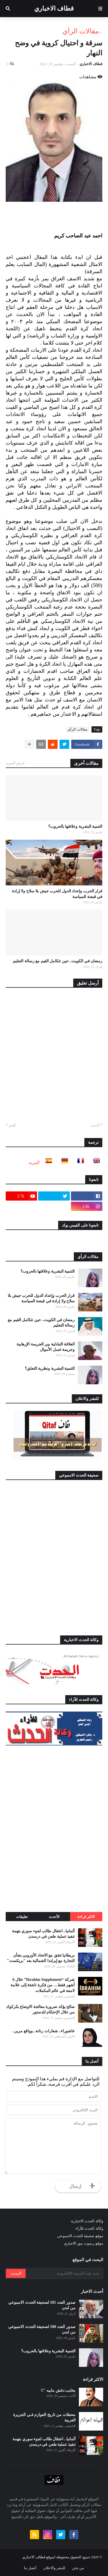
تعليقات (22, 1917)
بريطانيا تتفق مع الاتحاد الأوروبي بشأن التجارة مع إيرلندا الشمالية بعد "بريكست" (41, 1958)
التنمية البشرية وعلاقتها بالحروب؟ (75, 826)
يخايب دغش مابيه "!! (58, 2390)
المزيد (34, 1162)
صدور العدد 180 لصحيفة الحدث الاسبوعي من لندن (42, 2330)
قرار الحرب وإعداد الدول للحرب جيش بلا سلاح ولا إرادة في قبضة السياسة (57, 894)
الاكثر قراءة (86, 1917)
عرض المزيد (15, 763)
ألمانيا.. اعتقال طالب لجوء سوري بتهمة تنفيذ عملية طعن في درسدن (43, 1934)
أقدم (12, 1125)
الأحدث (54, 1917)
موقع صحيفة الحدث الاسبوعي (80, 2236)
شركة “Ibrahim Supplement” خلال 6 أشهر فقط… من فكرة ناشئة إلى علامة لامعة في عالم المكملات (43, 1985)
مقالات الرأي (80, 31)
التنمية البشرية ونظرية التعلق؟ (50, 1368)
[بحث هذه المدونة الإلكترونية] (64, 2273)
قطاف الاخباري (54, 8)
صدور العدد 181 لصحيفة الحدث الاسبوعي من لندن (42, 2305)
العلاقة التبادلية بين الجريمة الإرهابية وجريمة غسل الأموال (46, 1347)
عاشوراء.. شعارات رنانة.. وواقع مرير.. (44, 2031)
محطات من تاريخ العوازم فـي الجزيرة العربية (44, 2418)
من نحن (78, 2568)
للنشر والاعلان (54, 2568)
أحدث (95, 1125)
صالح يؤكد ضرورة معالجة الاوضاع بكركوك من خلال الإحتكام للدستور (40, 2010)
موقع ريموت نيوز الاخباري (83, 2243)
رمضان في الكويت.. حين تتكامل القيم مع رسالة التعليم (57, 961)
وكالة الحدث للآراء (89, 2228)
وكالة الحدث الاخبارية (87, 2221)
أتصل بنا (30, 2568)
